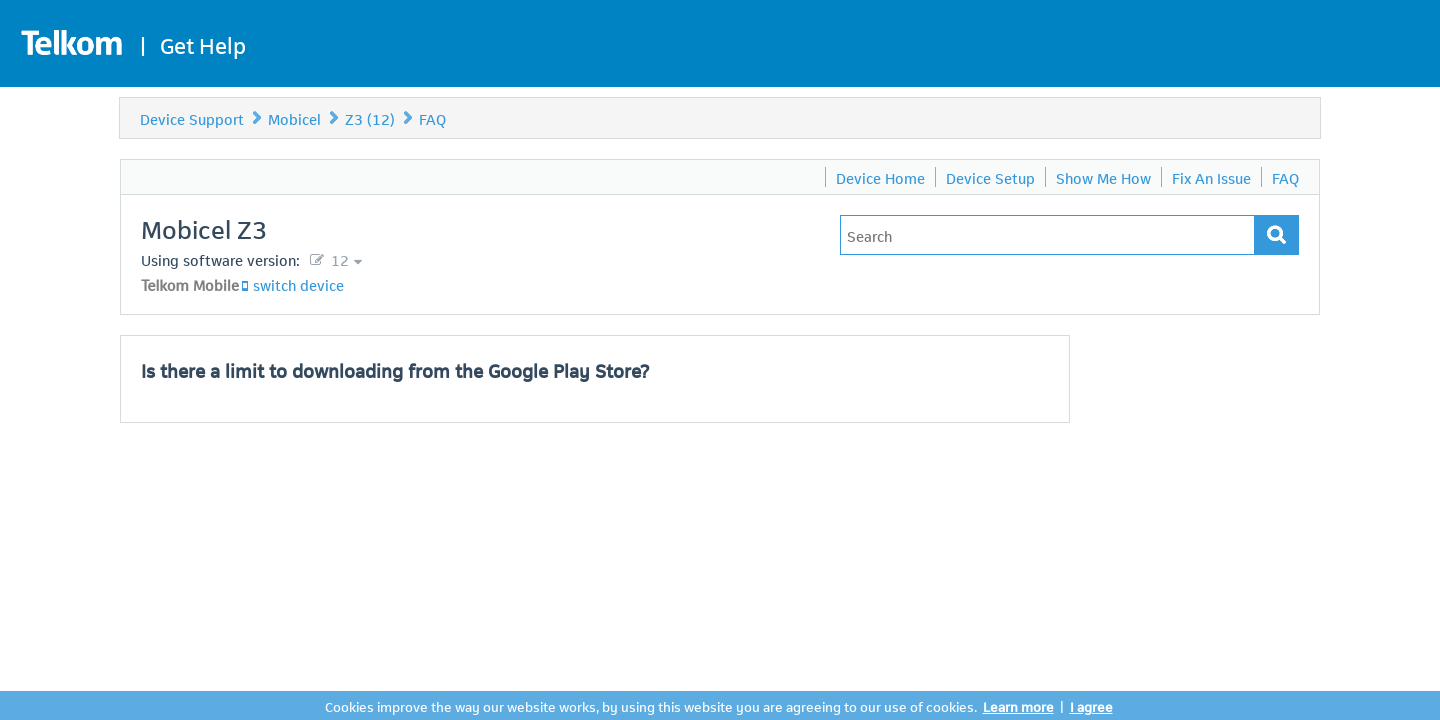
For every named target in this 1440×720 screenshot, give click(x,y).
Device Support (192, 118)
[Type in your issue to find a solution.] (1047, 235)
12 (338, 259)
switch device (298, 284)
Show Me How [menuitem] (1103, 177)
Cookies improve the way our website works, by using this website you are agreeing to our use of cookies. (651, 705)
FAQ (432, 118)
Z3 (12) (370, 118)
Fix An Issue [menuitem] (1211, 177)
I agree (1091, 705)
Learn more (1018, 705)
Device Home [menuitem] (880, 177)
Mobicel (294, 118)
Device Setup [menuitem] (990, 177)
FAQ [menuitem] (1285, 177)
